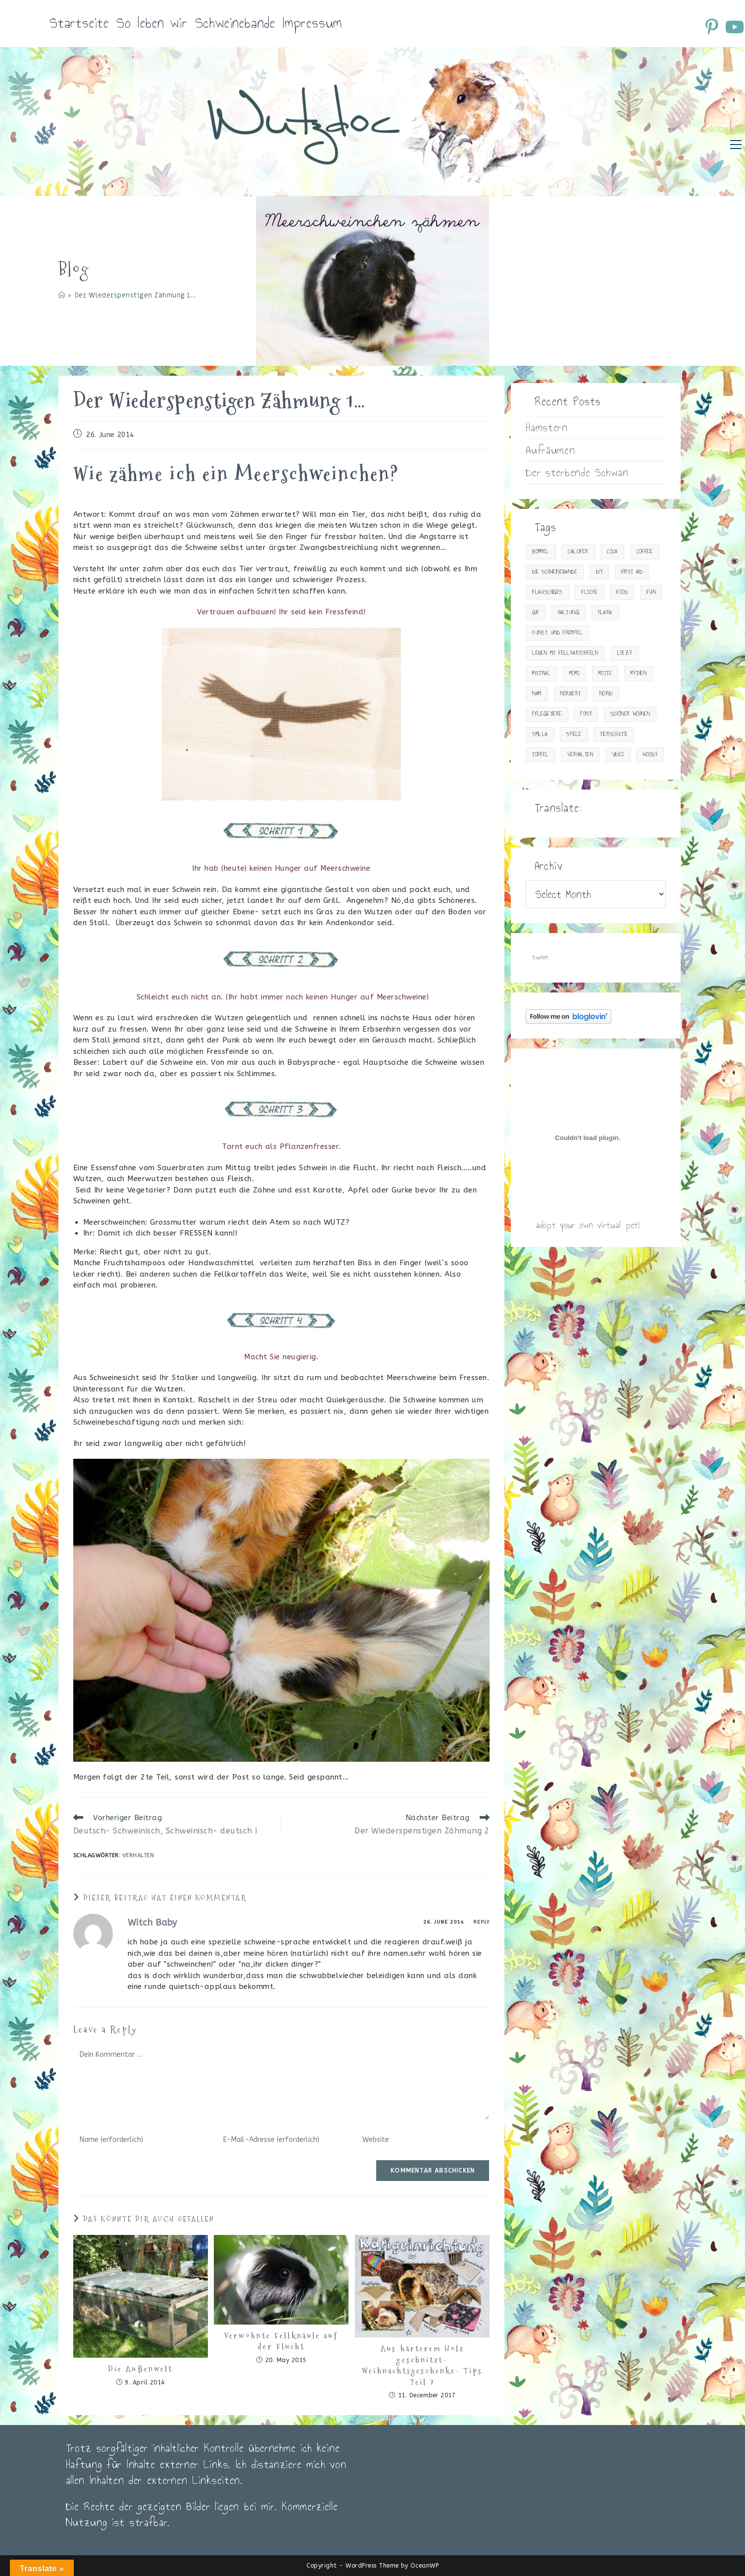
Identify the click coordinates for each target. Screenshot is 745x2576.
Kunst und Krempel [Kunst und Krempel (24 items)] (557, 633)
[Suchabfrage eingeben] (595, 958)
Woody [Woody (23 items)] (650, 754)
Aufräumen (550, 450)
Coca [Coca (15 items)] (612, 551)
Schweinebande (235, 23)
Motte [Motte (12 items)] (605, 673)
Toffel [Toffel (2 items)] (540, 754)
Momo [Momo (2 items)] (574, 673)
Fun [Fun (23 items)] (651, 592)
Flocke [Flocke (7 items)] (589, 592)
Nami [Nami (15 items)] (537, 694)
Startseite (79, 23)
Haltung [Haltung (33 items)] (568, 612)
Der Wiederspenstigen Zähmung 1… (135, 295)
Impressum (312, 23)
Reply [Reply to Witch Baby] (481, 1922)
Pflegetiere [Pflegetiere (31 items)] (546, 714)
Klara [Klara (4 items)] (605, 612)
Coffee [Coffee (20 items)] (644, 551)
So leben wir (152, 23)
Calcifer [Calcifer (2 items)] (578, 551)
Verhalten (138, 1855)
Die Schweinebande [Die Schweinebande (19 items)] (554, 572)
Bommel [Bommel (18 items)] (540, 551)
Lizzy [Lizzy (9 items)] (624, 653)
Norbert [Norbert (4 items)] (570, 694)
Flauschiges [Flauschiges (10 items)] (547, 592)
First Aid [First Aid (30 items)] (632, 572)
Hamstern (547, 427)
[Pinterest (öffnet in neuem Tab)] (713, 26)
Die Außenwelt (140, 2369)
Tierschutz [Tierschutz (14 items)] (614, 734)
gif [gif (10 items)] (535, 612)
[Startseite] (61, 295)
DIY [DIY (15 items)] (599, 572)
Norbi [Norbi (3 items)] (605, 694)
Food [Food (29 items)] (622, 592)
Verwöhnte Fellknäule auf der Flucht (281, 2341)
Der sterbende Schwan (577, 472)
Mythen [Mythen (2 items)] (638, 673)
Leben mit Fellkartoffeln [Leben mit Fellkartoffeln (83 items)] (565, 653)
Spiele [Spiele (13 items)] (573, 734)
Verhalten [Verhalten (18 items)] (580, 754)
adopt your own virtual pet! (588, 1225)
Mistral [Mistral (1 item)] (541, 673)
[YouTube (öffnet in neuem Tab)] (734, 26)
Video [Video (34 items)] (618, 754)
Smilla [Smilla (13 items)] (539, 734)
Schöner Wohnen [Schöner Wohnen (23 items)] (630, 714)
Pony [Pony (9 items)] (586, 714)
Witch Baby (152, 1922)
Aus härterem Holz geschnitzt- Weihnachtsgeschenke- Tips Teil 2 (422, 2365)
